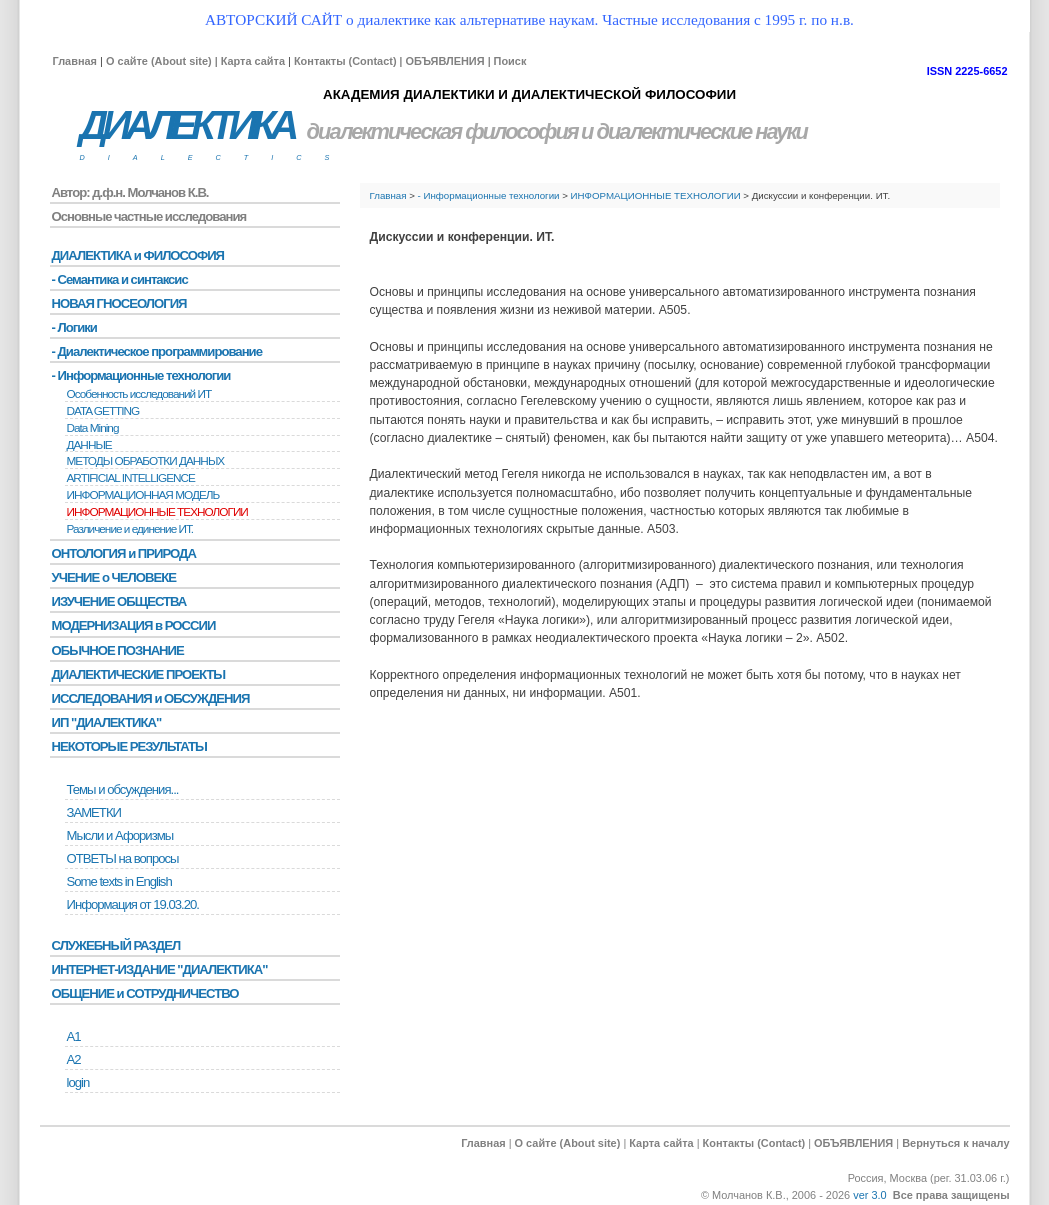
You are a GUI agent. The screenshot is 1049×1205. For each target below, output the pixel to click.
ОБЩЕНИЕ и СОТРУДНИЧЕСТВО (145, 993)
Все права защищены (951, 1195)
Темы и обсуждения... (123, 789)
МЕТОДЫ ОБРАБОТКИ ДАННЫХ (146, 461)
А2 (74, 1059)
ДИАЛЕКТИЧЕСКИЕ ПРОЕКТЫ (139, 674)
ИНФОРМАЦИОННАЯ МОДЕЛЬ (143, 495)
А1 (74, 1036)
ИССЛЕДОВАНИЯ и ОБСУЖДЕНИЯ (151, 698)
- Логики (74, 327)
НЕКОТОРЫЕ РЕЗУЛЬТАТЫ (129, 746)
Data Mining (93, 428)
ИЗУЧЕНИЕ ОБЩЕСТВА (119, 601)
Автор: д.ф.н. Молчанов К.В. (130, 192)
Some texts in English (119, 881)
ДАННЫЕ (89, 445)
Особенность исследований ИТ (139, 394)
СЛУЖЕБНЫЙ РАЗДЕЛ (116, 945)
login (78, 1082)
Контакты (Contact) (345, 61)
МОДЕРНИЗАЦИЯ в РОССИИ (134, 625)
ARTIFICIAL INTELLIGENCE (131, 478)
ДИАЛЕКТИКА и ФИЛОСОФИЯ (138, 255)
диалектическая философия (442, 131)
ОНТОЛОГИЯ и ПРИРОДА (124, 553)
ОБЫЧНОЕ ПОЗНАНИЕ (118, 650)
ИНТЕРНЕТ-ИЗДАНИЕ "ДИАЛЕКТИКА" (160, 969)
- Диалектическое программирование (157, 351)
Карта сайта (253, 61)
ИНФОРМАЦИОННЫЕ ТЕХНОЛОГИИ (656, 195)
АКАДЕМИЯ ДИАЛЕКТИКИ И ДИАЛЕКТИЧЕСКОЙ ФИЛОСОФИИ (529, 94)
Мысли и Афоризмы (120, 835)
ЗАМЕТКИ (94, 812)
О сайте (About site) (159, 61)
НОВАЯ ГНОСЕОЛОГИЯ (119, 303)
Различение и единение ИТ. (130, 529)
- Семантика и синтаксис (120, 279)
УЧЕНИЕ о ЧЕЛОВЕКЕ (114, 577)
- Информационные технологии (489, 195)
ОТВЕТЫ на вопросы (123, 858)
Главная (75, 61)
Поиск (510, 61)
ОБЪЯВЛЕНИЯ (444, 61)
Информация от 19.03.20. (133, 904)
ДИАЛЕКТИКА (187, 125)
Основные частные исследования (149, 216)
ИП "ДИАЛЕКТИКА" (107, 722)
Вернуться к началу (955, 1143)
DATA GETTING (103, 411)
